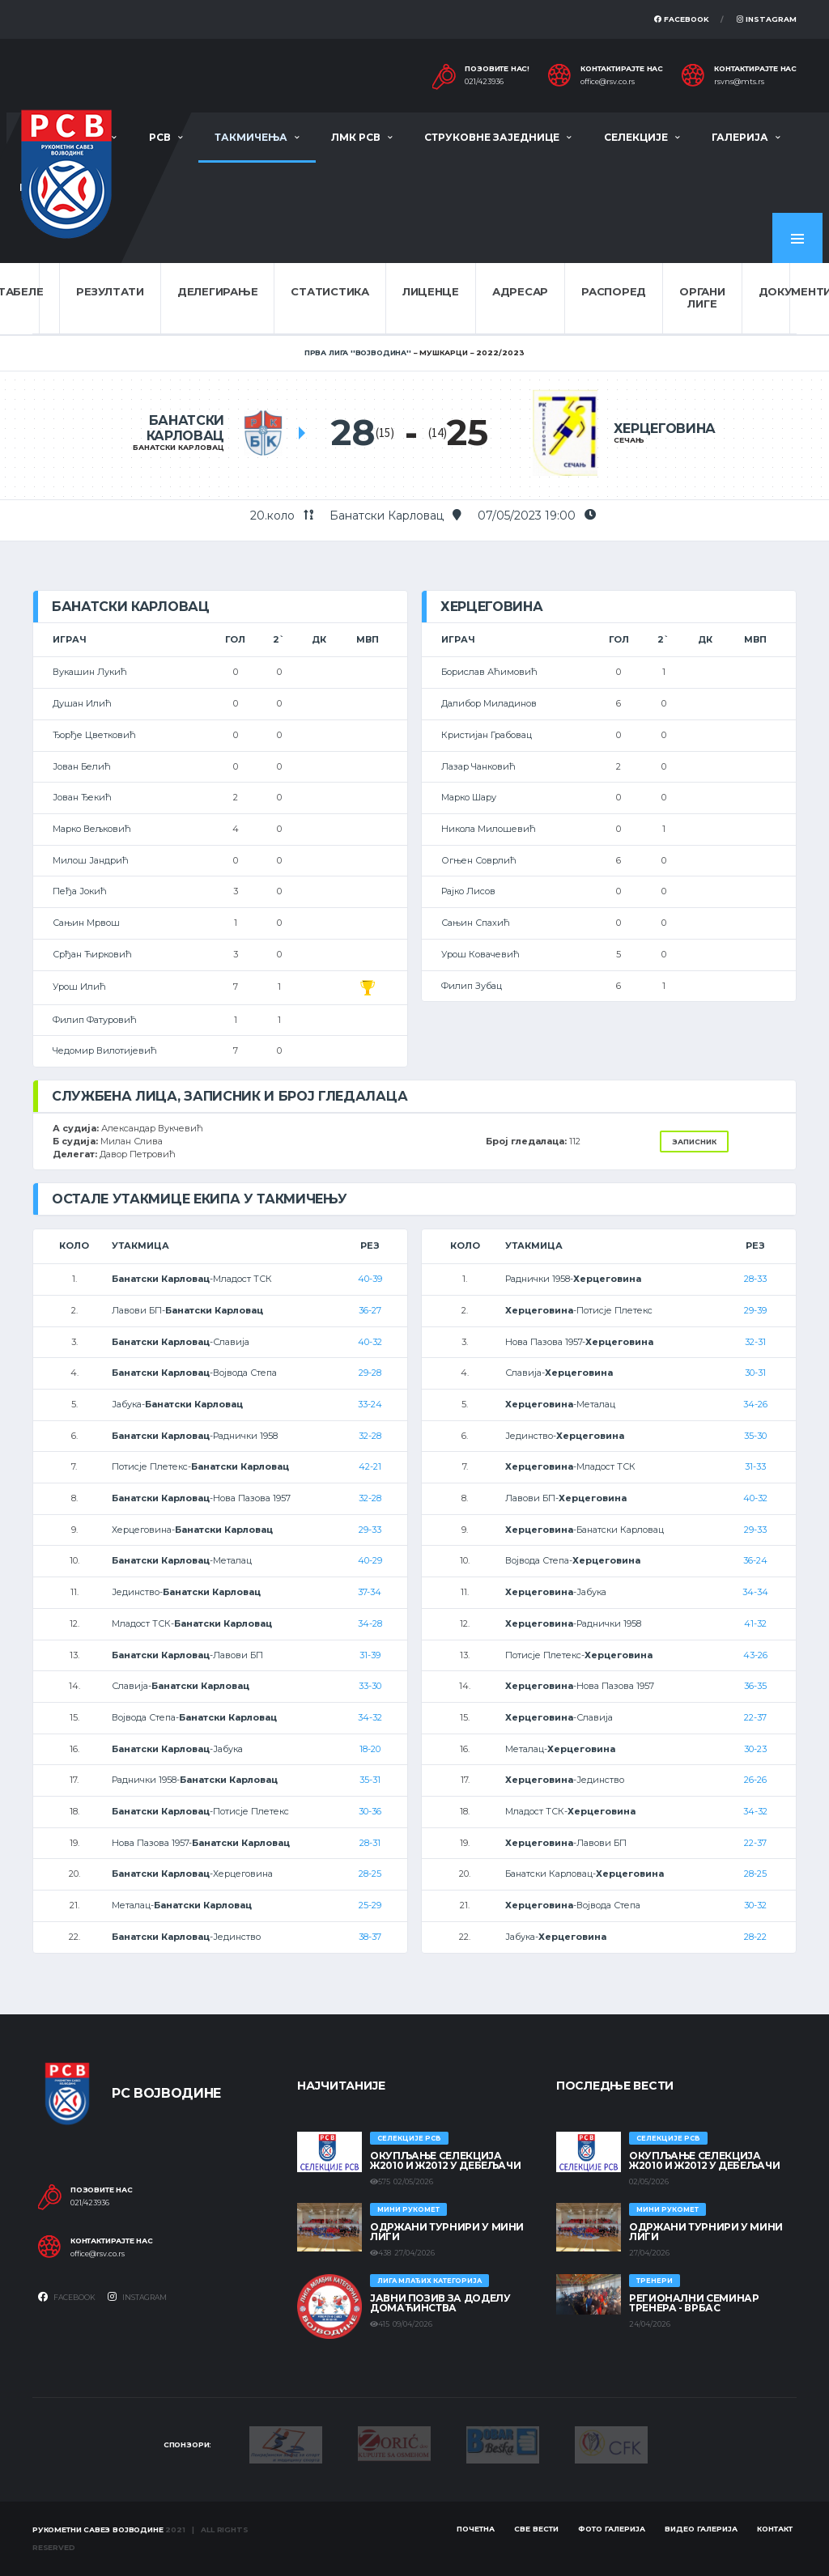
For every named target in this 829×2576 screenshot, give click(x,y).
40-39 (370, 1278)
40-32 (370, 1341)
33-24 (370, 1404)
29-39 (755, 1310)
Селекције (636, 137)
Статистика (329, 291)
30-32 (755, 1905)
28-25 (370, 1873)
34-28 (370, 1623)
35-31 (369, 1779)
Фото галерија (611, 2528)
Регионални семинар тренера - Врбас (694, 2303)
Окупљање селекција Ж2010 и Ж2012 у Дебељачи (445, 2160)
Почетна (476, 2528)
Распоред (613, 291)
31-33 (755, 1466)
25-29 (370, 1905)
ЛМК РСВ (355, 137)
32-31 (755, 1341)
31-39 (369, 1655)
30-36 (370, 1811)
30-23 (755, 1749)
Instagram (767, 19)
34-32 (370, 1717)
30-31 (755, 1372)
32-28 (370, 1435)
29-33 (370, 1529)
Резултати (110, 291)
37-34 (369, 1592)
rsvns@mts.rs (739, 82)
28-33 (755, 1278)
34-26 (755, 1404)
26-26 (755, 1779)
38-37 (370, 1936)
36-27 (370, 1310)
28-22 (755, 1936)
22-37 (755, 1717)
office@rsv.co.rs (607, 82)
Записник (694, 1141)
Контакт (775, 2528)
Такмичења (251, 137)
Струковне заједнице (491, 137)
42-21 (370, 1466)
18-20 (369, 1749)
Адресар (520, 291)
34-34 (755, 1592)
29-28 (370, 1372)
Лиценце (430, 291)
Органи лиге (702, 298)
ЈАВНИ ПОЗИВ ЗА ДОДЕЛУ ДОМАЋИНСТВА (440, 2303)
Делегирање (217, 291)
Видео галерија (701, 2528)
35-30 (755, 1435)
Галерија (740, 137)
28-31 (369, 1842)
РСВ (160, 137)
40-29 (370, 1560)
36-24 (755, 1560)
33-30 (370, 1685)
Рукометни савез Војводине (98, 2529)
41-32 (755, 1623)
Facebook (681, 19)
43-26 (755, 1655)
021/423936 (484, 82)
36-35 (755, 1685)
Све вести (536, 2528)
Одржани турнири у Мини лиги (447, 2232)
